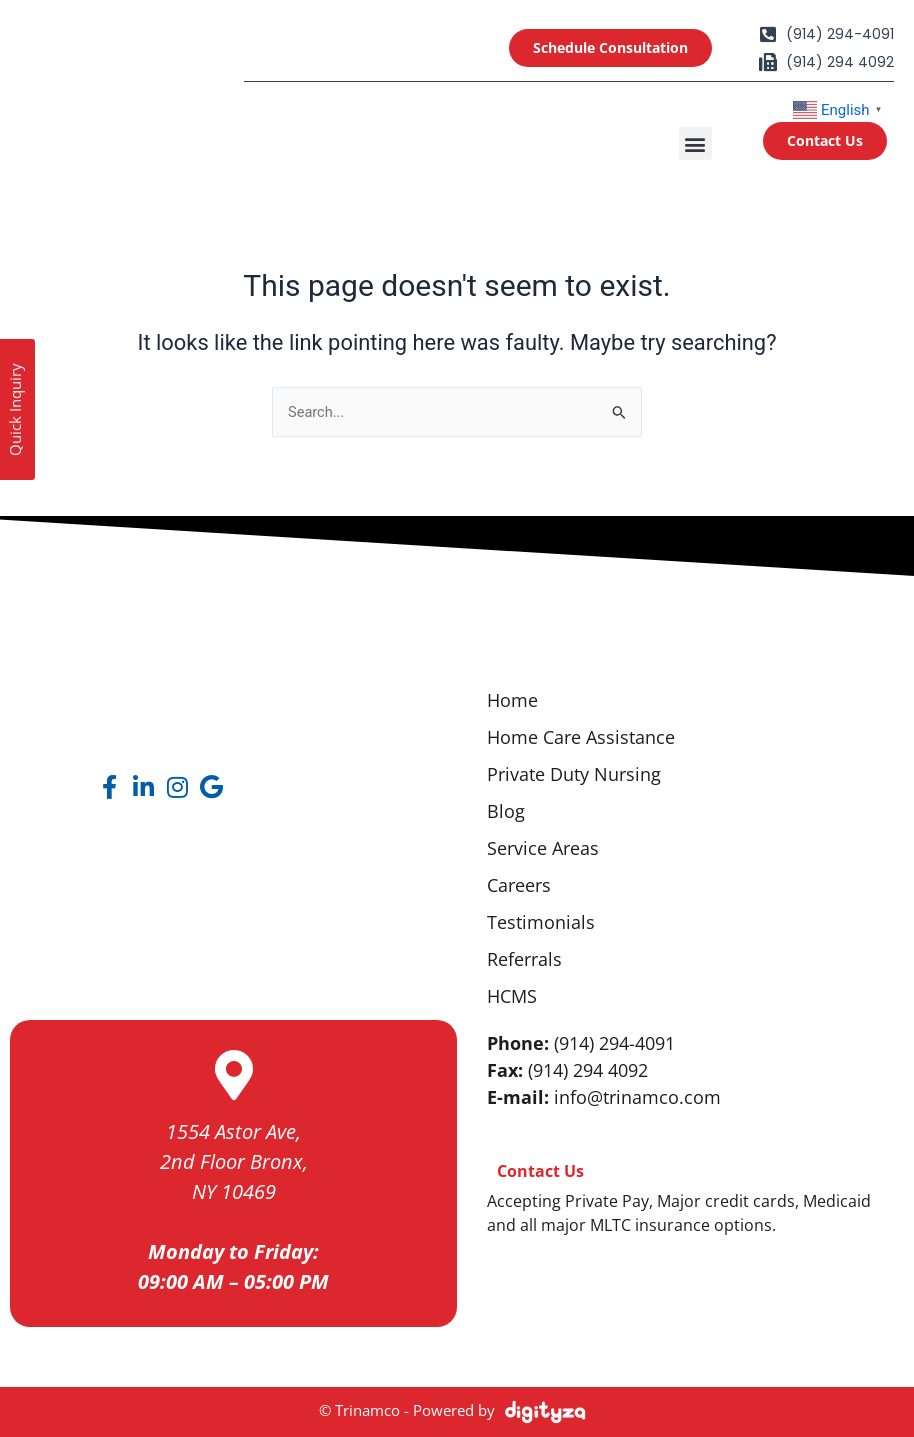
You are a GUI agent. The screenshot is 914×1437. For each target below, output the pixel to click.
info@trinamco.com (637, 1097)
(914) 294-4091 (840, 34)
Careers (519, 885)
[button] (695, 143)
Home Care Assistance (581, 737)
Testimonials (541, 922)
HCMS (512, 996)
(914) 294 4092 (840, 62)
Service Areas (543, 848)
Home (512, 700)
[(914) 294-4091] (768, 34)
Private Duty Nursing (574, 774)
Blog (506, 811)
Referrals (524, 959)
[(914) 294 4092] (768, 62)
